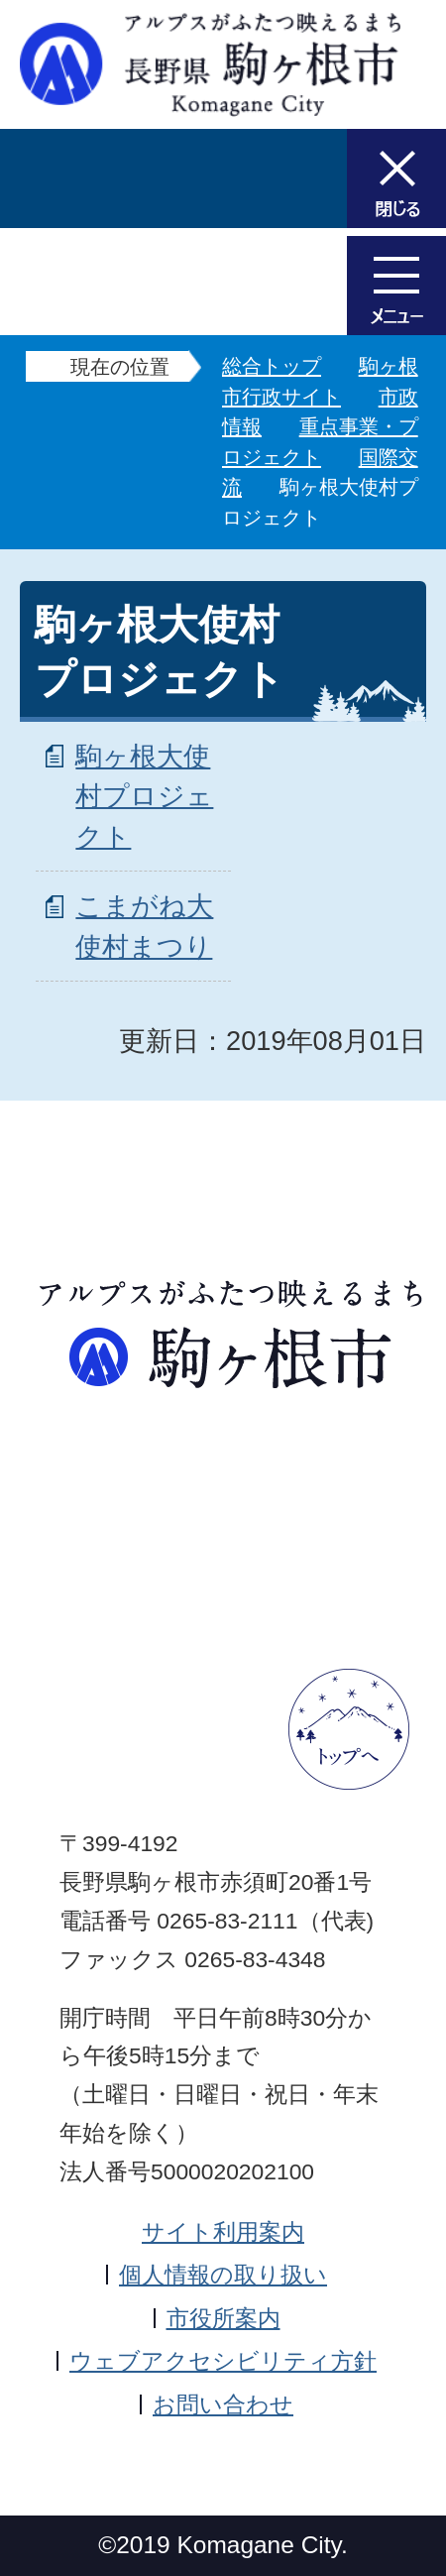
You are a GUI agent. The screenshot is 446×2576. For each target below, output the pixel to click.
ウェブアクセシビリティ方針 (223, 2361)
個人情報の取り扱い (223, 2274)
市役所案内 (223, 2318)
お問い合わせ (223, 2404)
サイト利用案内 (223, 2232)
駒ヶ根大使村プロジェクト (144, 797)
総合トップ (271, 366)
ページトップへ (348, 1729)
